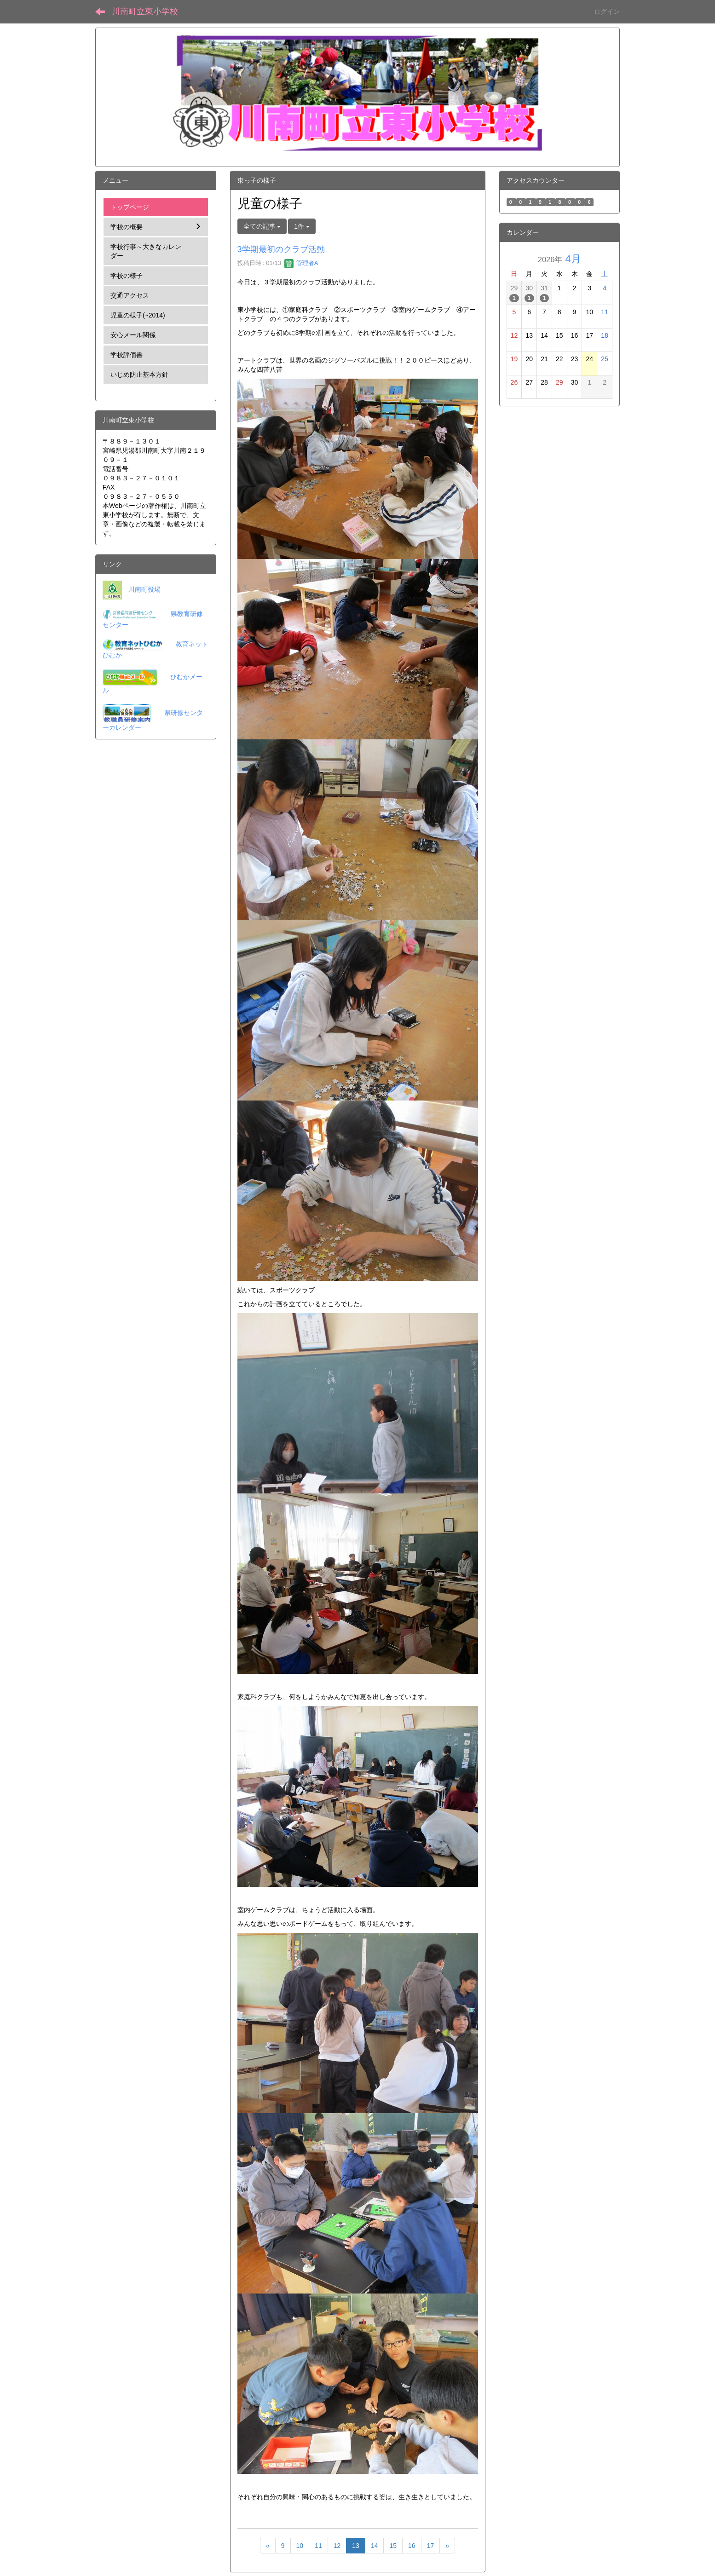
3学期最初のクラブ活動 (281, 249)
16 (411, 2545)
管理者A (301, 262)
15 (393, 2545)
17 (430, 2545)
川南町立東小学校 (145, 11)
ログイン (607, 11)
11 (318, 2545)
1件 (302, 226)
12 (337, 2545)
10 (300, 2545)
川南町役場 (144, 589)
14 (374, 2545)
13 (355, 2545)
